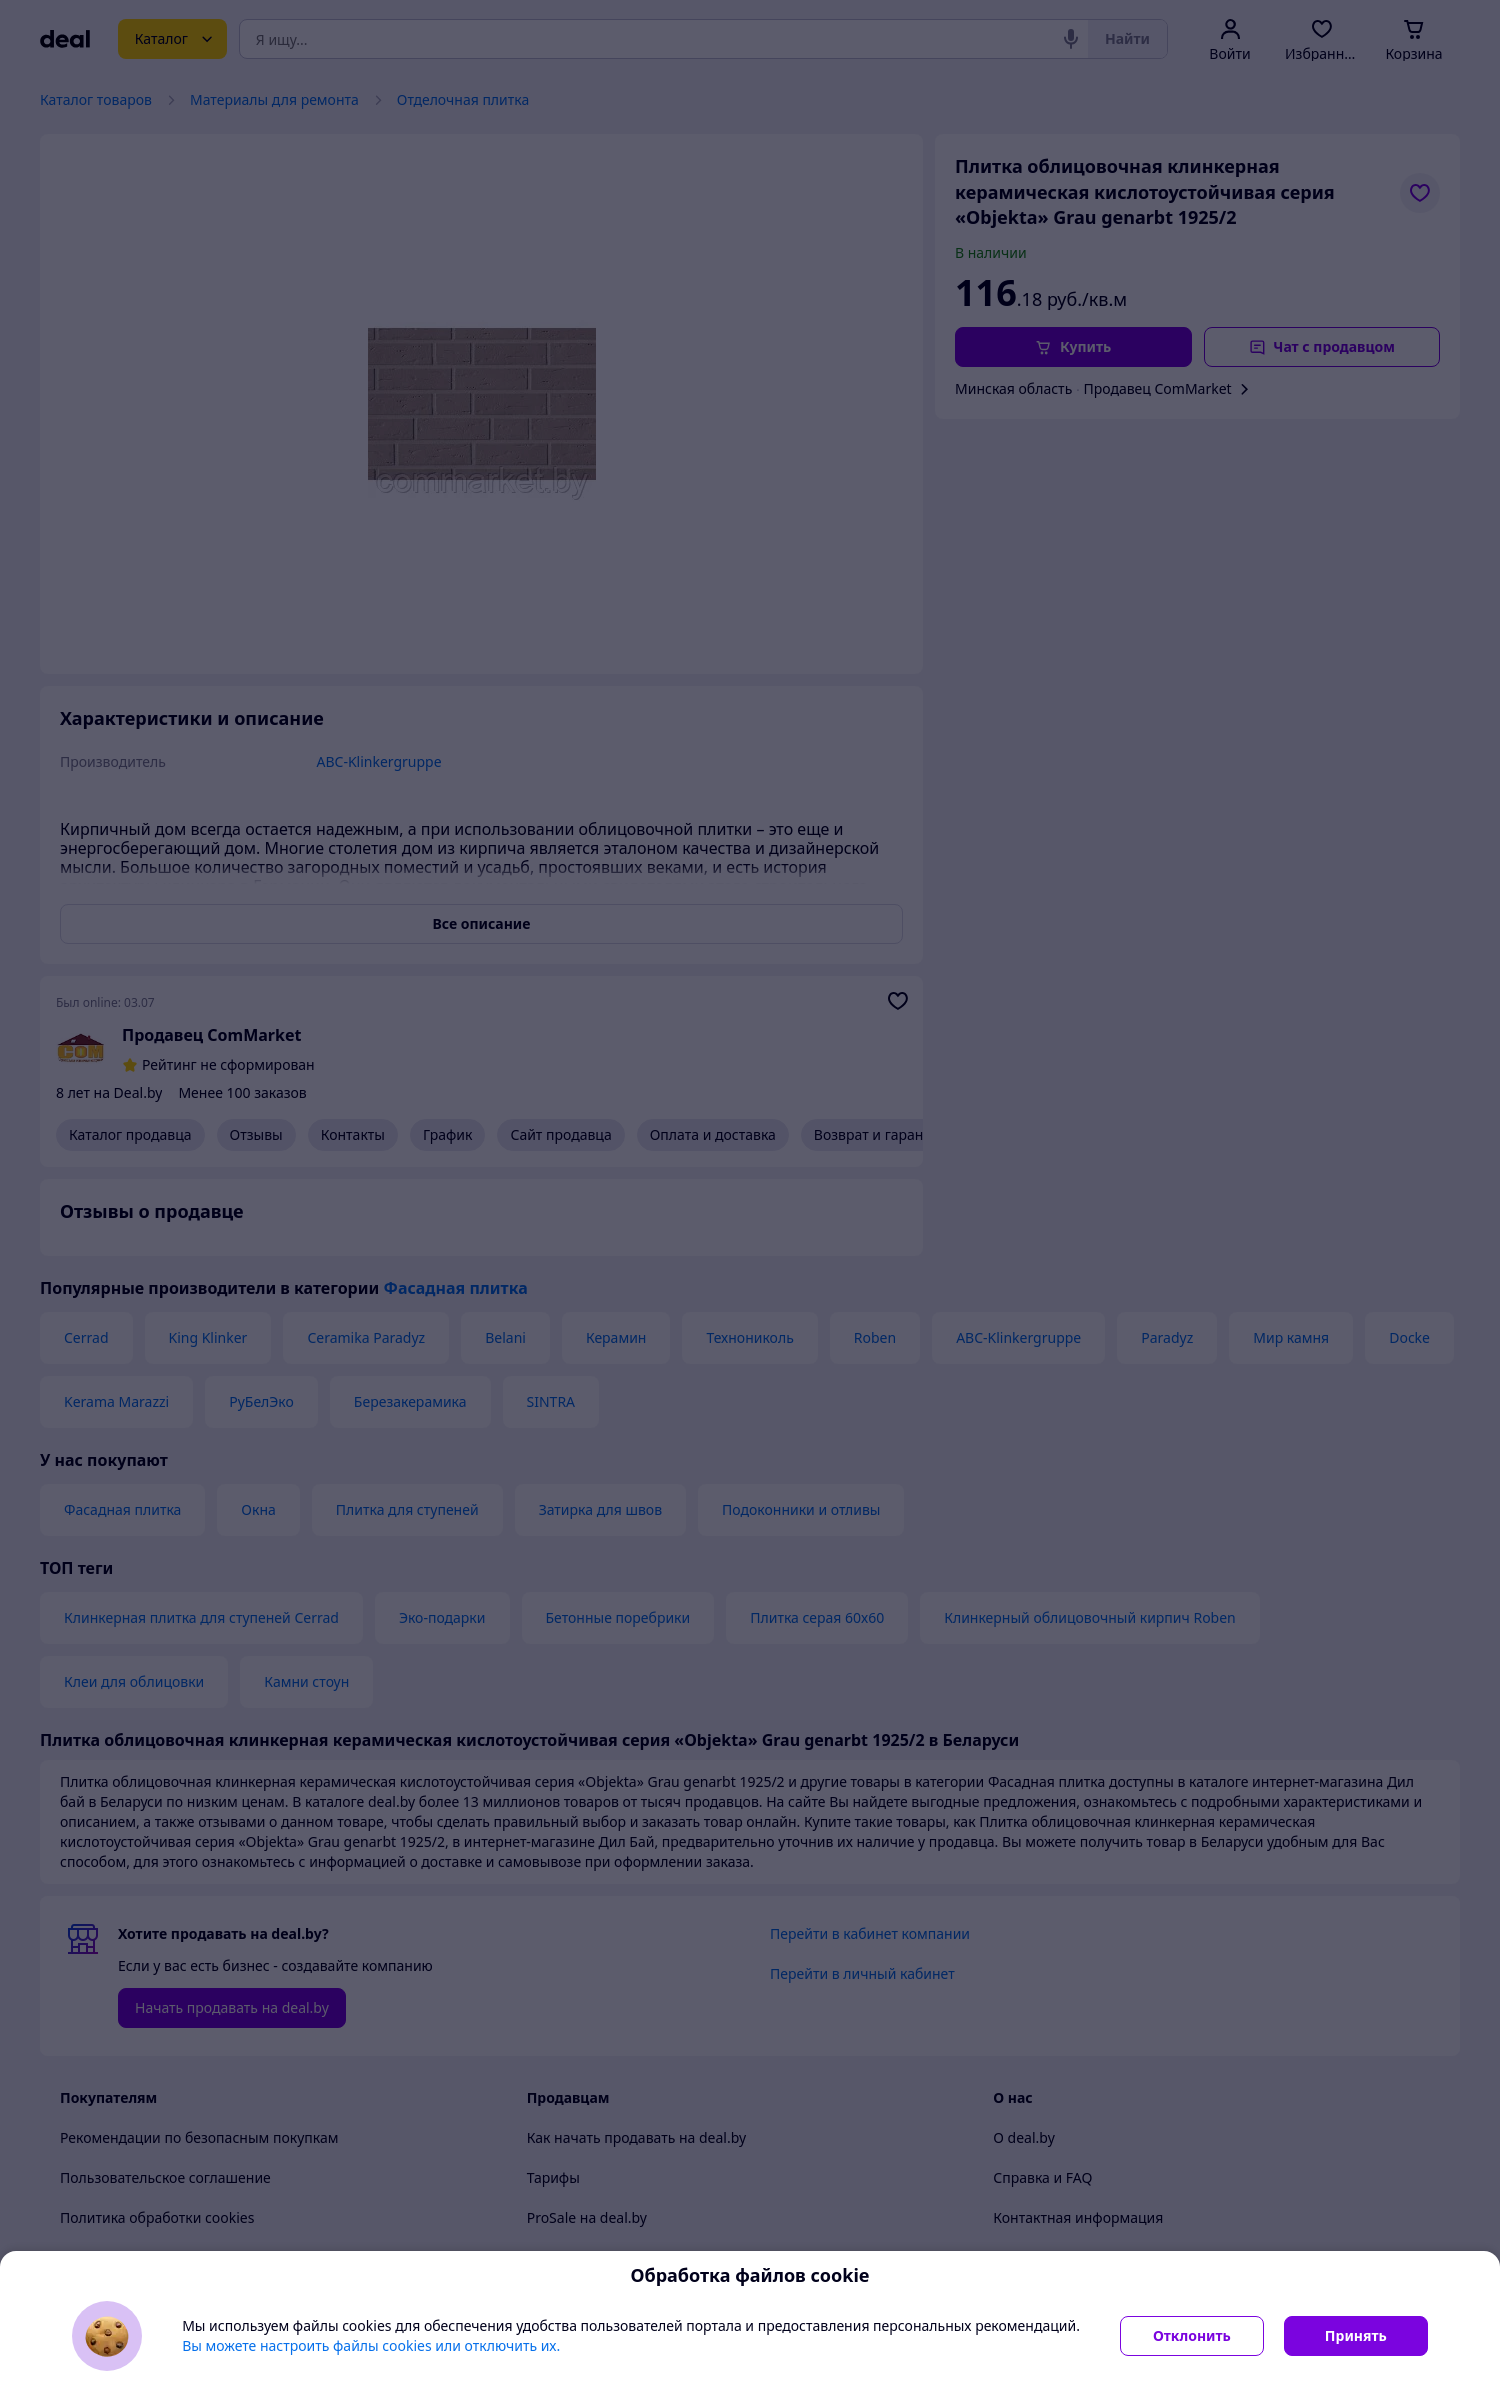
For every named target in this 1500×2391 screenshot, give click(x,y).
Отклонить (1192, 2335)
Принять (1356, 2335)
